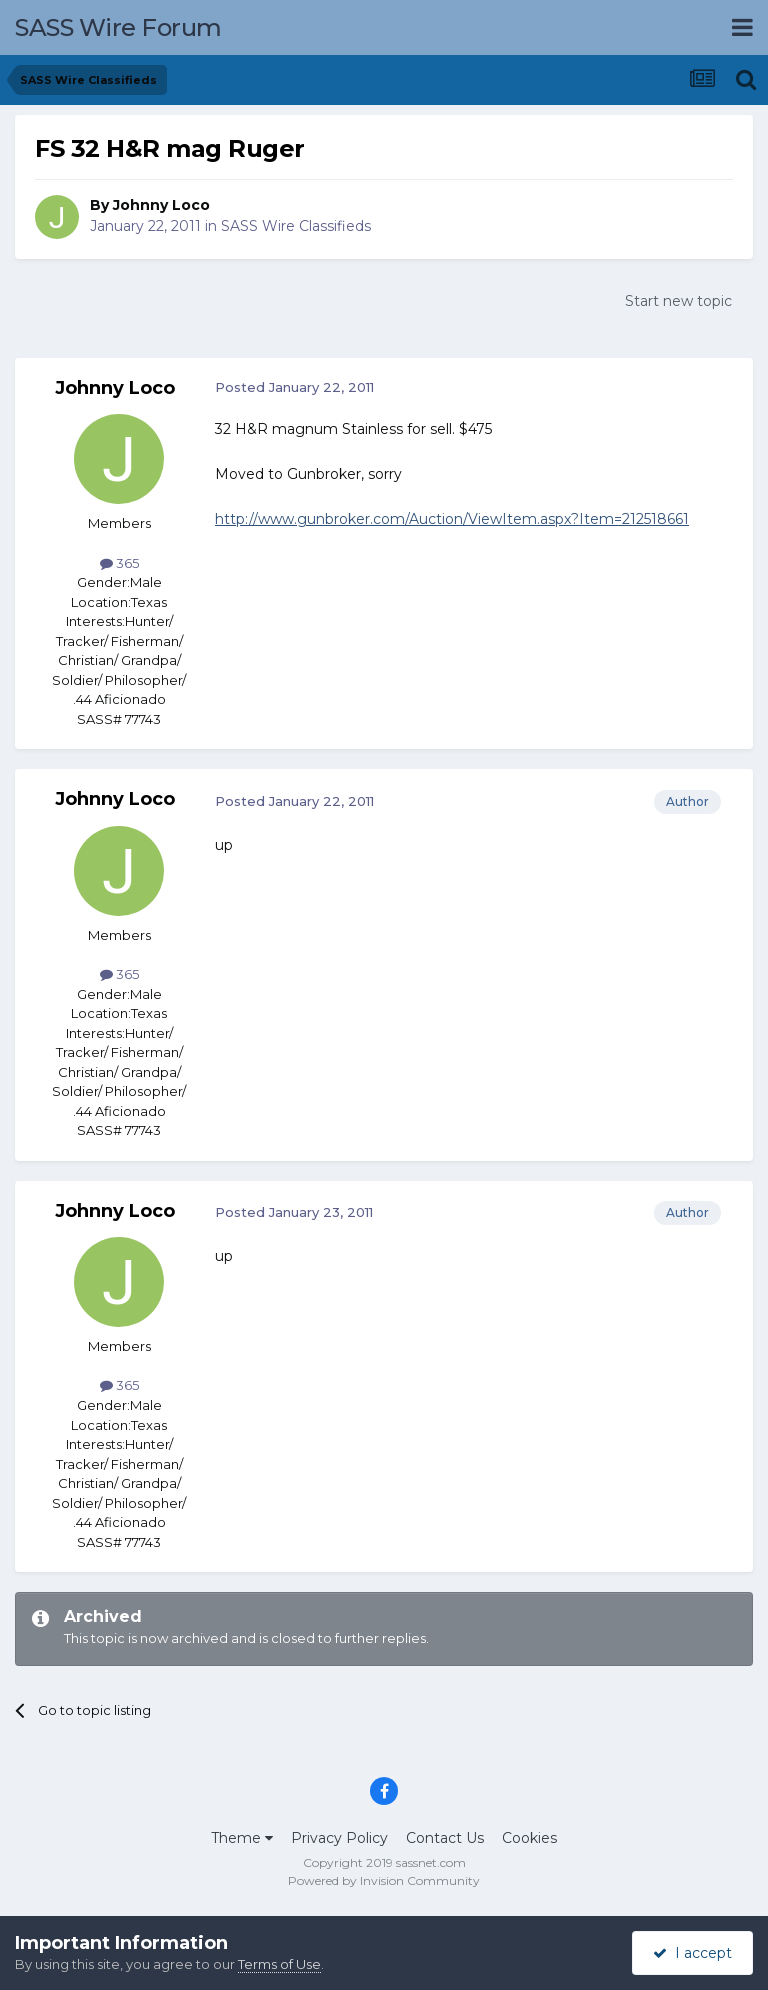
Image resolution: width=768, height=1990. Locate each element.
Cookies (529, 1838)
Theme (242, 1838)
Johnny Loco (161, 205)
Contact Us (445, 1838)
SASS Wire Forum (118, 27)
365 (119, 563)
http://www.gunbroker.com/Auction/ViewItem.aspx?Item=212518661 (452, 519)
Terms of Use (279, 1964)
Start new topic (678, 301)
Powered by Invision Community (384, 1880)
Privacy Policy (339, 1838)
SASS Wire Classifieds (296, 226)
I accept (692, 1953)
